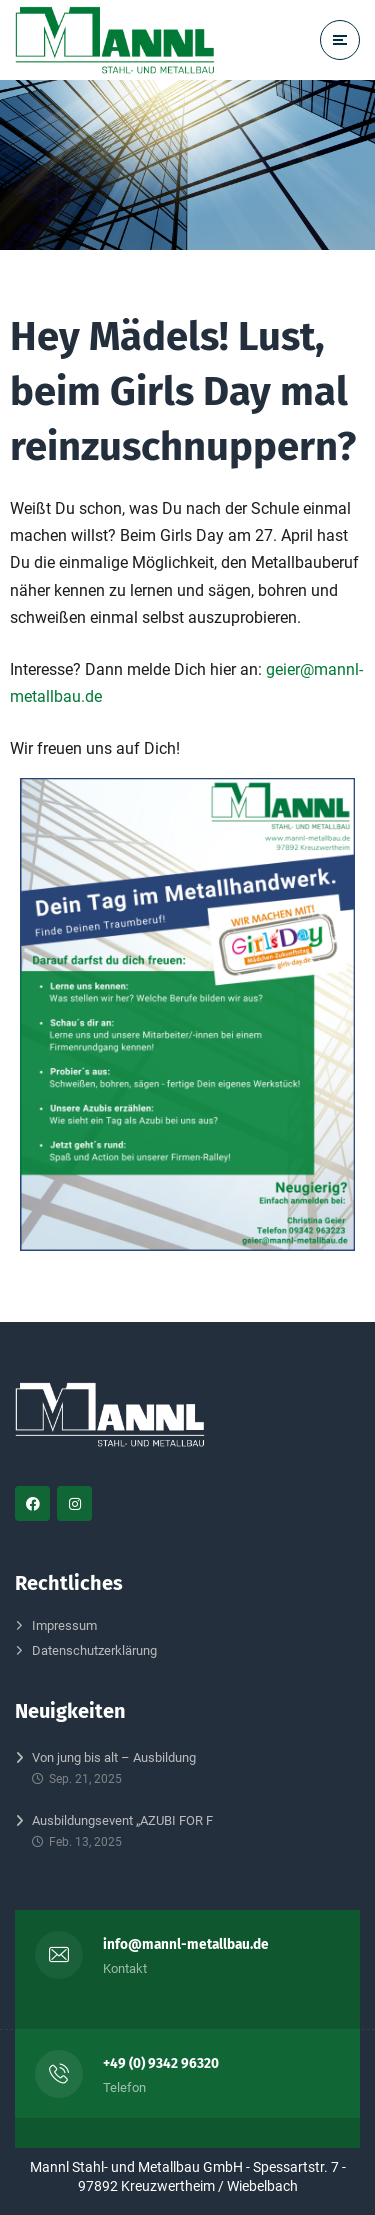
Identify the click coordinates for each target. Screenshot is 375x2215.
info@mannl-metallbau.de (186, 1944)
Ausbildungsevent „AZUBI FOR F (122, 1820)
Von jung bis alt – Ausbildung (114, 1757)
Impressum (64, 1625)
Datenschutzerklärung (94, 1650)
